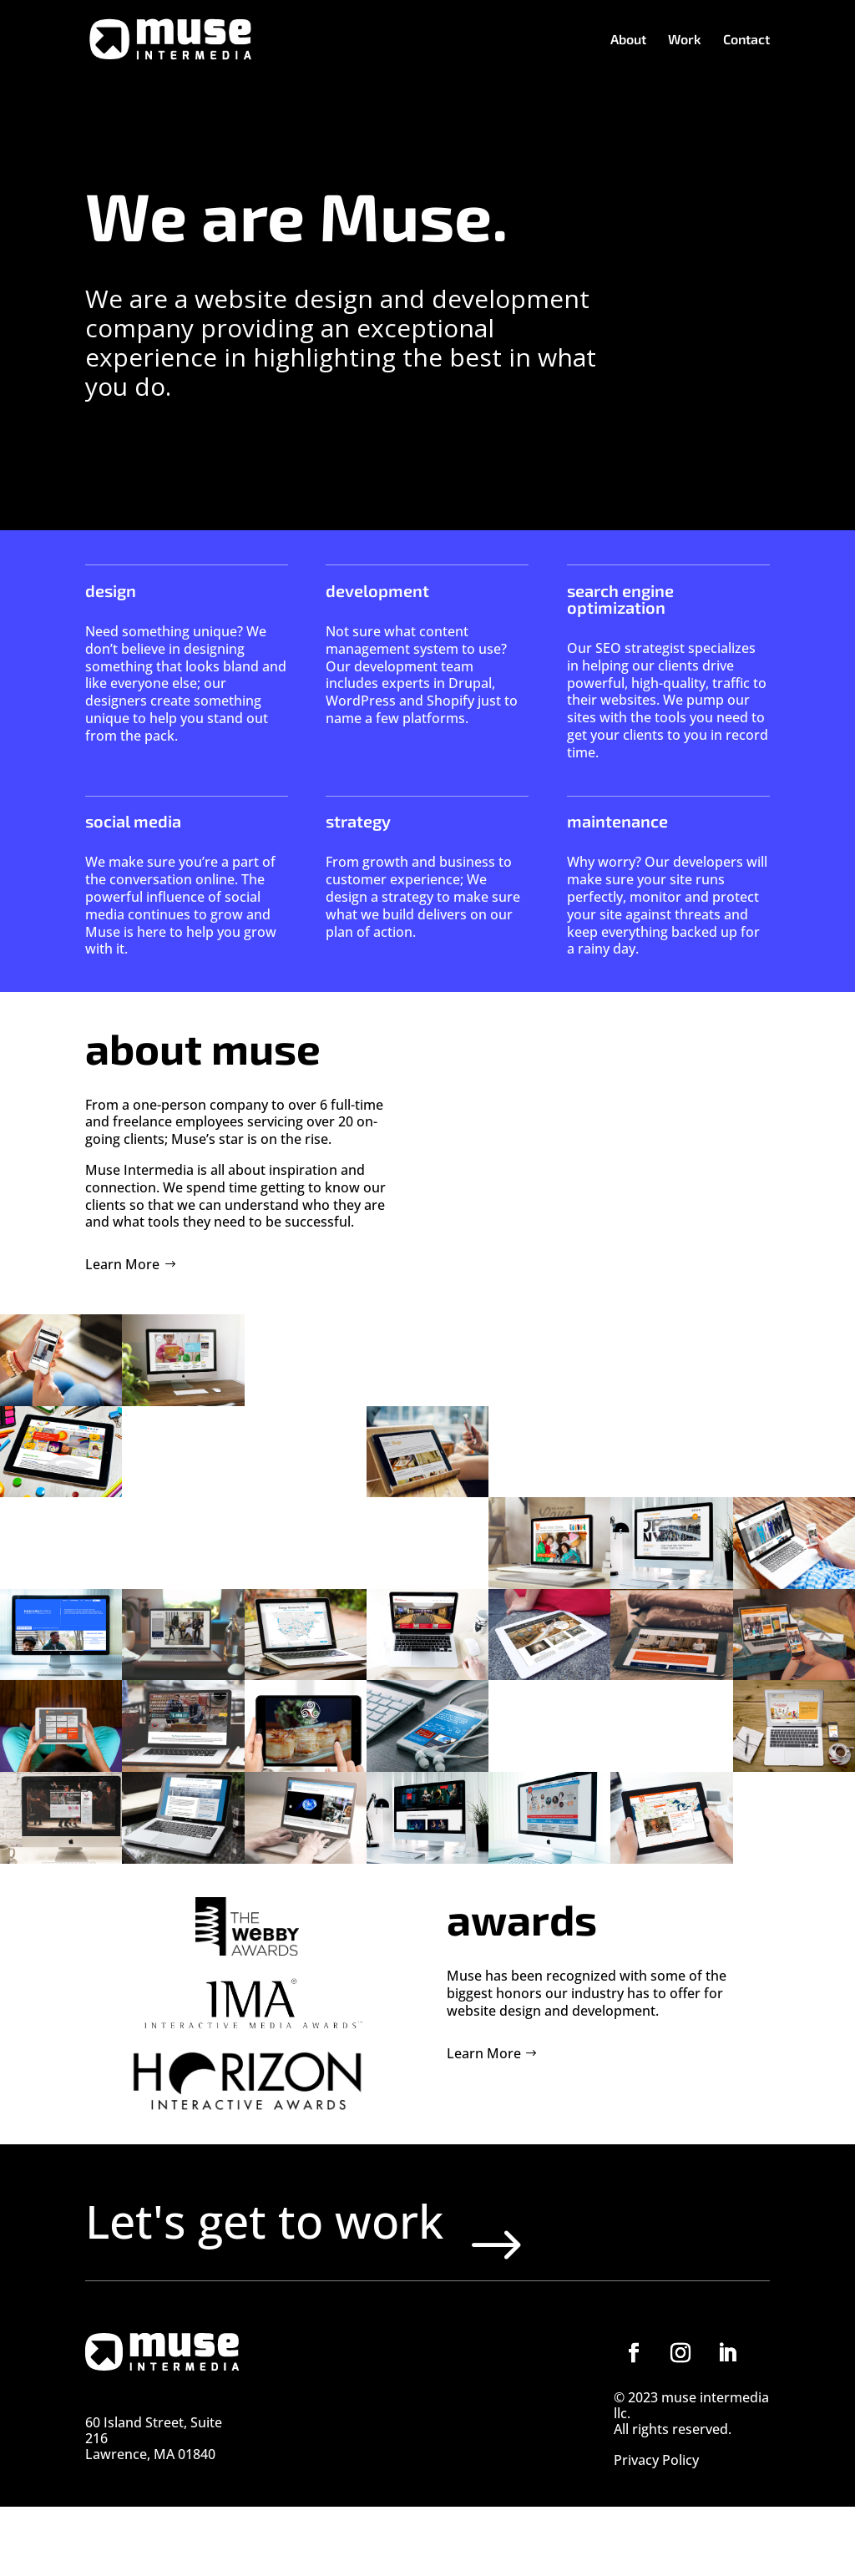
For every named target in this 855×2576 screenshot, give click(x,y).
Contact (746, 40)
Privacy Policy (656, 2530)
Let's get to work (347, 2254)
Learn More (122, 1264)
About (628, 40)
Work (684, 40)
